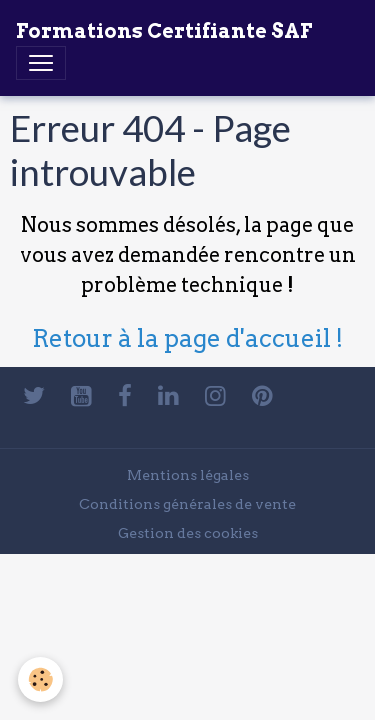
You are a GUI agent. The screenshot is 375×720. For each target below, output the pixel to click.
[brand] (164, 31)
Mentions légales (188, 475)
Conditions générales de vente (187, 504)
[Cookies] (40, 679)
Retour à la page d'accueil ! (187, 338)
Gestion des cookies (188, 533)
